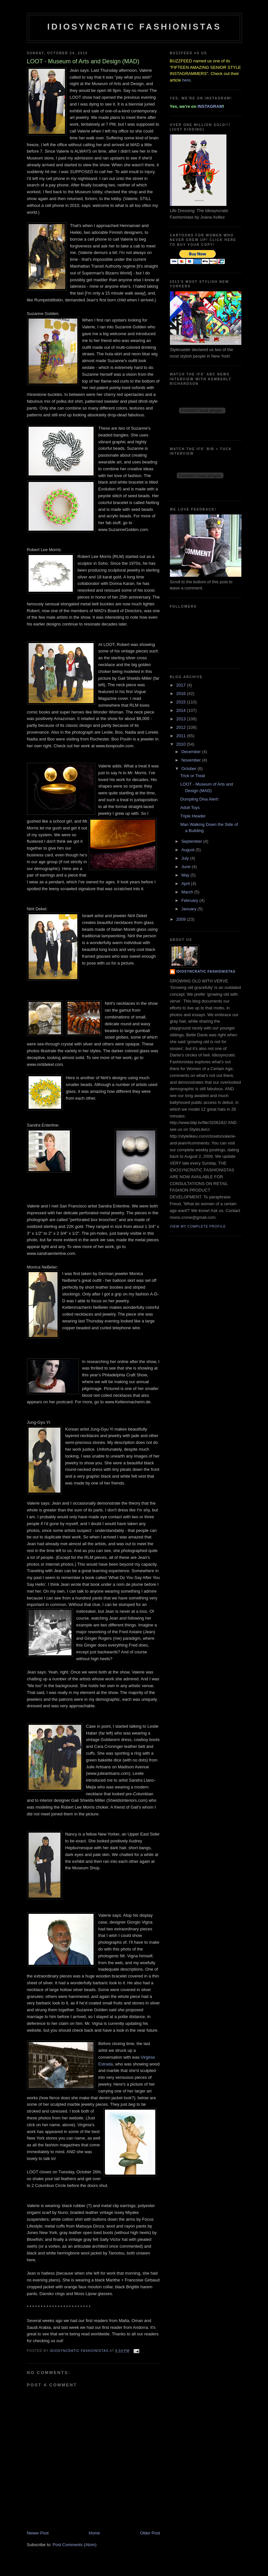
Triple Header (193, 816)
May (185, 875)
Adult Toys (190, 807)
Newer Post (38, 2533)
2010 (181, 744)
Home (94, 2533)
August (188, 849)
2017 (181, 685)
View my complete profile (198, 1226)
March (187, 892)
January (189, 908)
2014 (181, 710)
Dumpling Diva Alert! (199, 799)
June (186, 866)
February (190, 900)
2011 (181, 735)
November (191, 760)
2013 (181, 718)
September (192, 841)
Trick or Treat (192, 775)
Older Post (150, 2533)
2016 (181, 693)
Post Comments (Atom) (74, 2544)
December (191, 751)
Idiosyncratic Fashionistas (134, 27)
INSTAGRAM (210, 106)
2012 (181, 727)
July (185, 858)
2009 (181, 919)
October (189, 768)
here (186, 80)
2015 (181, 702)
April (186, 883)
